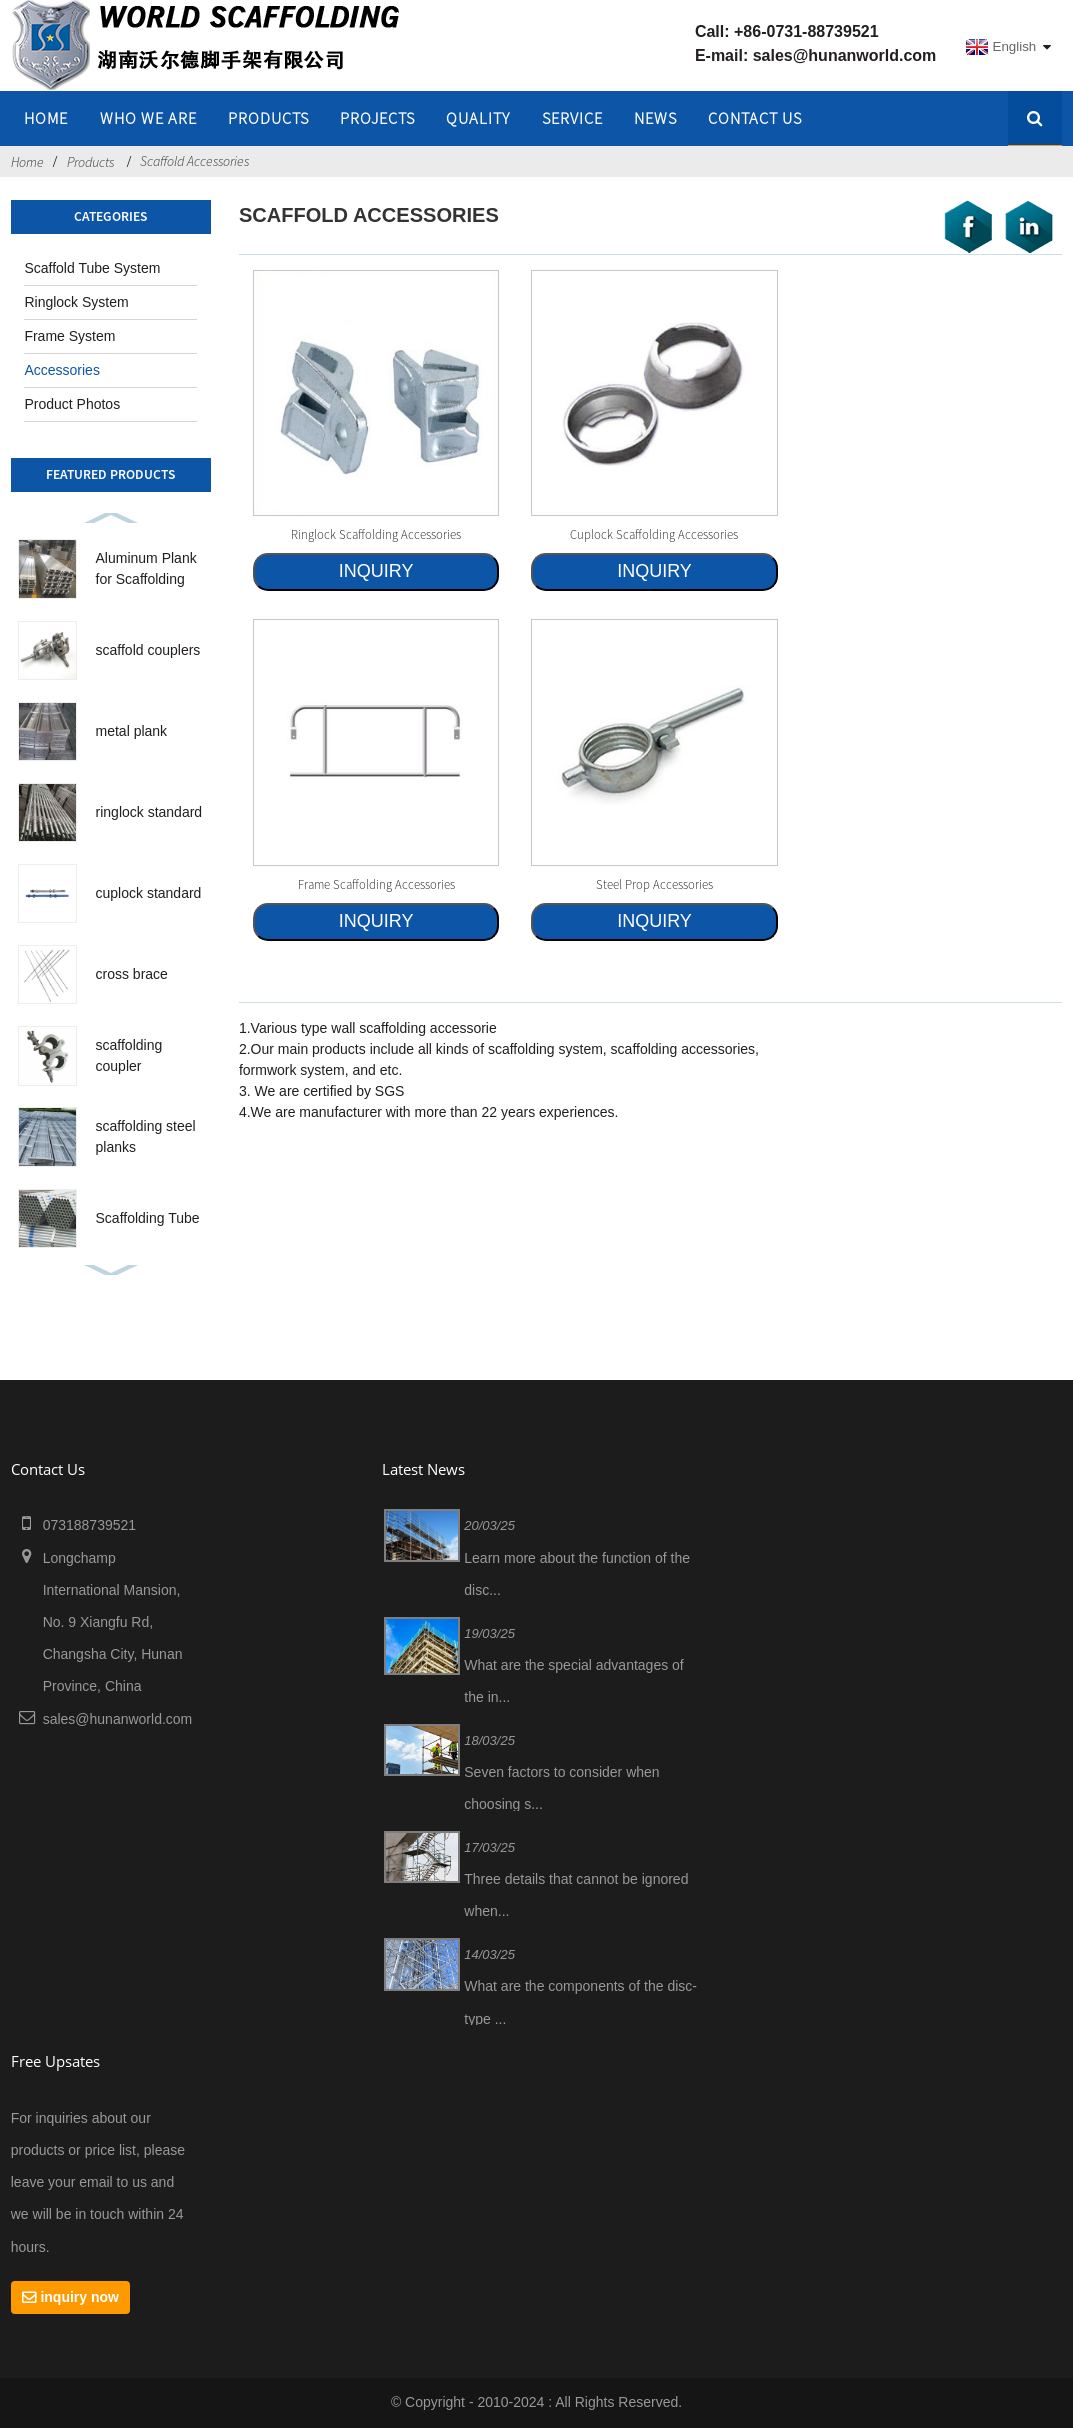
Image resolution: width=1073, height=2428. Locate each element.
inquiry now (79, 2297)
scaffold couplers (148, 650)
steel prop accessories (654, 884)
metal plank (132, 731)
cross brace (132, 974)
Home (27, 162)
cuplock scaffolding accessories (654, 534)
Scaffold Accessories (194, 161)
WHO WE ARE (148, 118)
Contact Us (755, 118)
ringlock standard (149, 812)
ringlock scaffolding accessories (376, 534)
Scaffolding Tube (148, 1218)
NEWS (655, 118)
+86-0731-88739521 (806, 31)
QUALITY (478, 118)
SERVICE (572, 118)
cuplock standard (149, 893)
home (46, 118)
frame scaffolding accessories (376, 884)
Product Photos (72, 404)
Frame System (69, 336)
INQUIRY (376, 571)
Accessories (61, 370)
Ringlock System (76, 302)
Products (268, 118)
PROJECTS (377, 118)
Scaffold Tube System (92, 268)
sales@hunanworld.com (845, 55)
